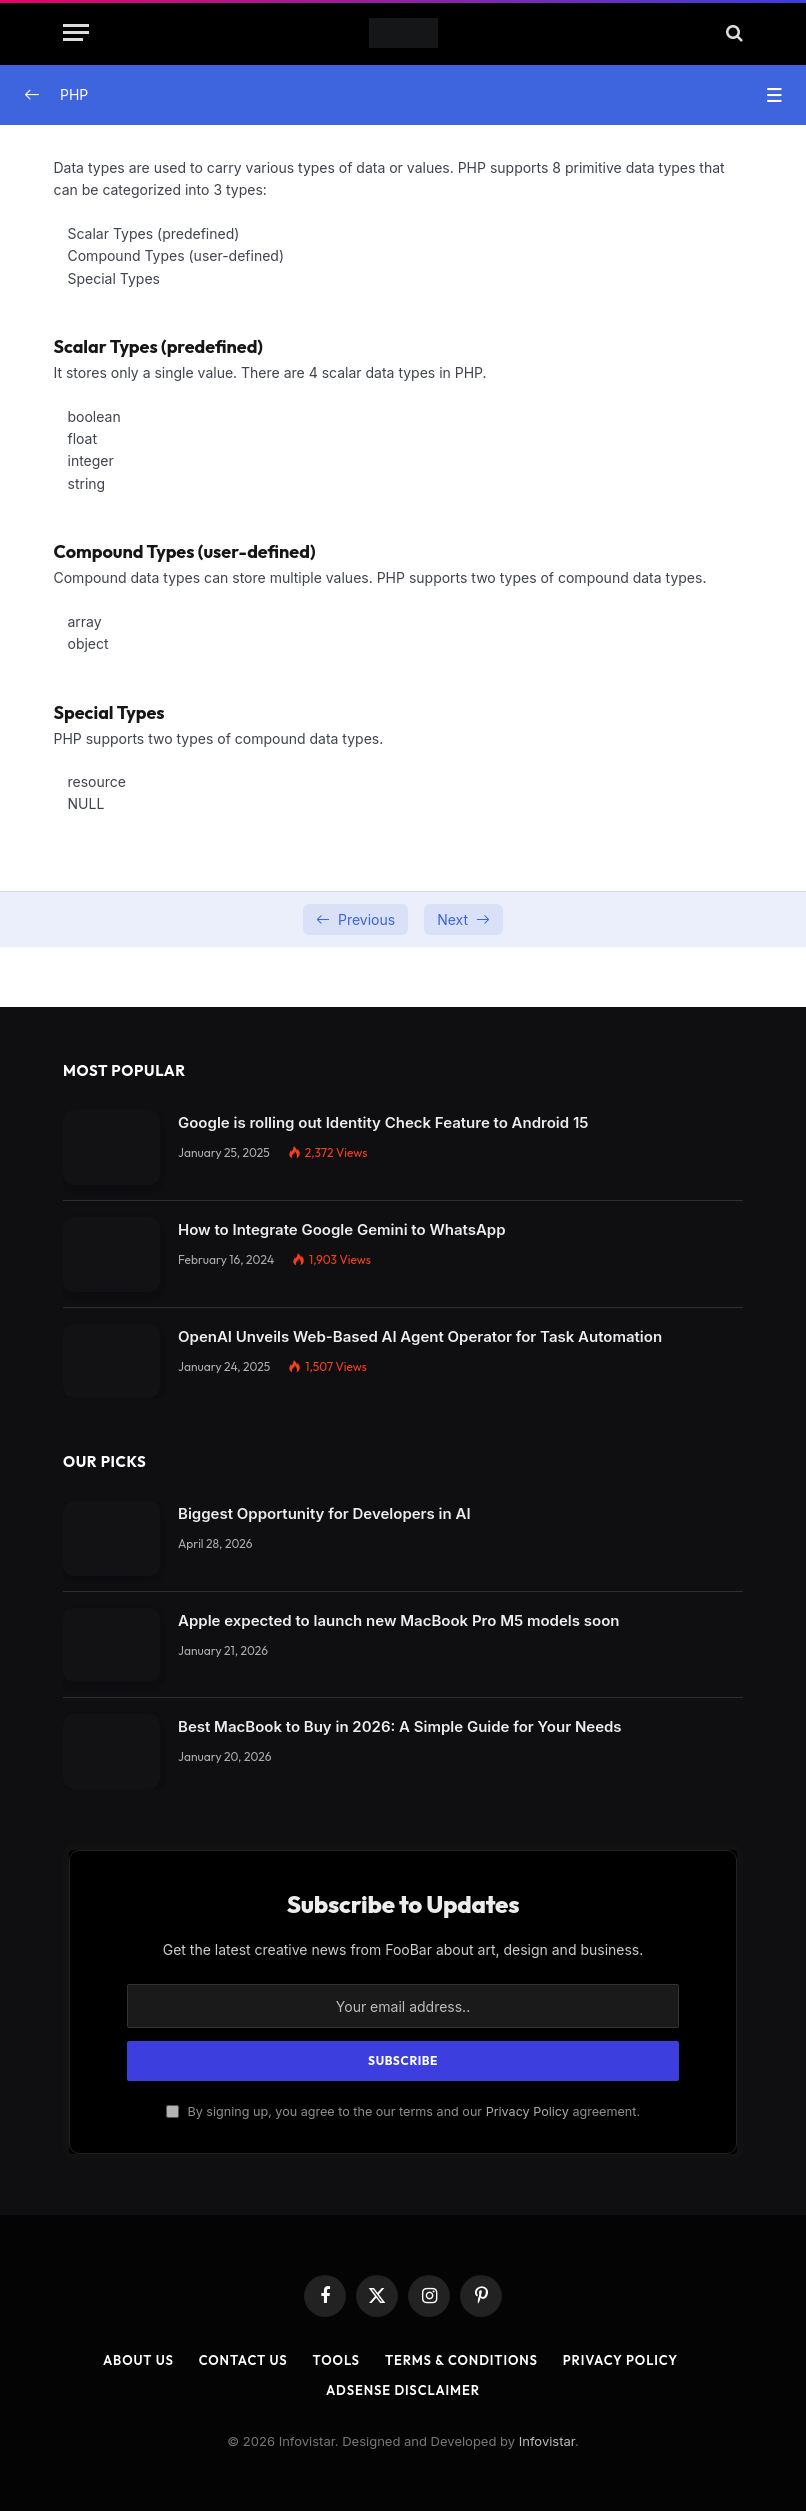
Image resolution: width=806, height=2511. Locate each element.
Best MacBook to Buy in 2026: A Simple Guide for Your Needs (400, 1726)
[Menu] (76, 32)
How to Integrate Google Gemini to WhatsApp (342, 1229)
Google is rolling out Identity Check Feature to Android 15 (383, 1122)
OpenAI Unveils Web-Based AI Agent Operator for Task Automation (420, 1336)
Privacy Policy (527, 2111)
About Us (138, 2360)
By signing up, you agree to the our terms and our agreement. (403, 2111)
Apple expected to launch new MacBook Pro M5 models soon (398, 1620)
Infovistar (547, 2441)
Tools (336, 2360)
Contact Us (243, 2360)
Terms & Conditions (461, 2360)
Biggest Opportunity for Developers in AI (324, 1513)
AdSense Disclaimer (403, 2390)
